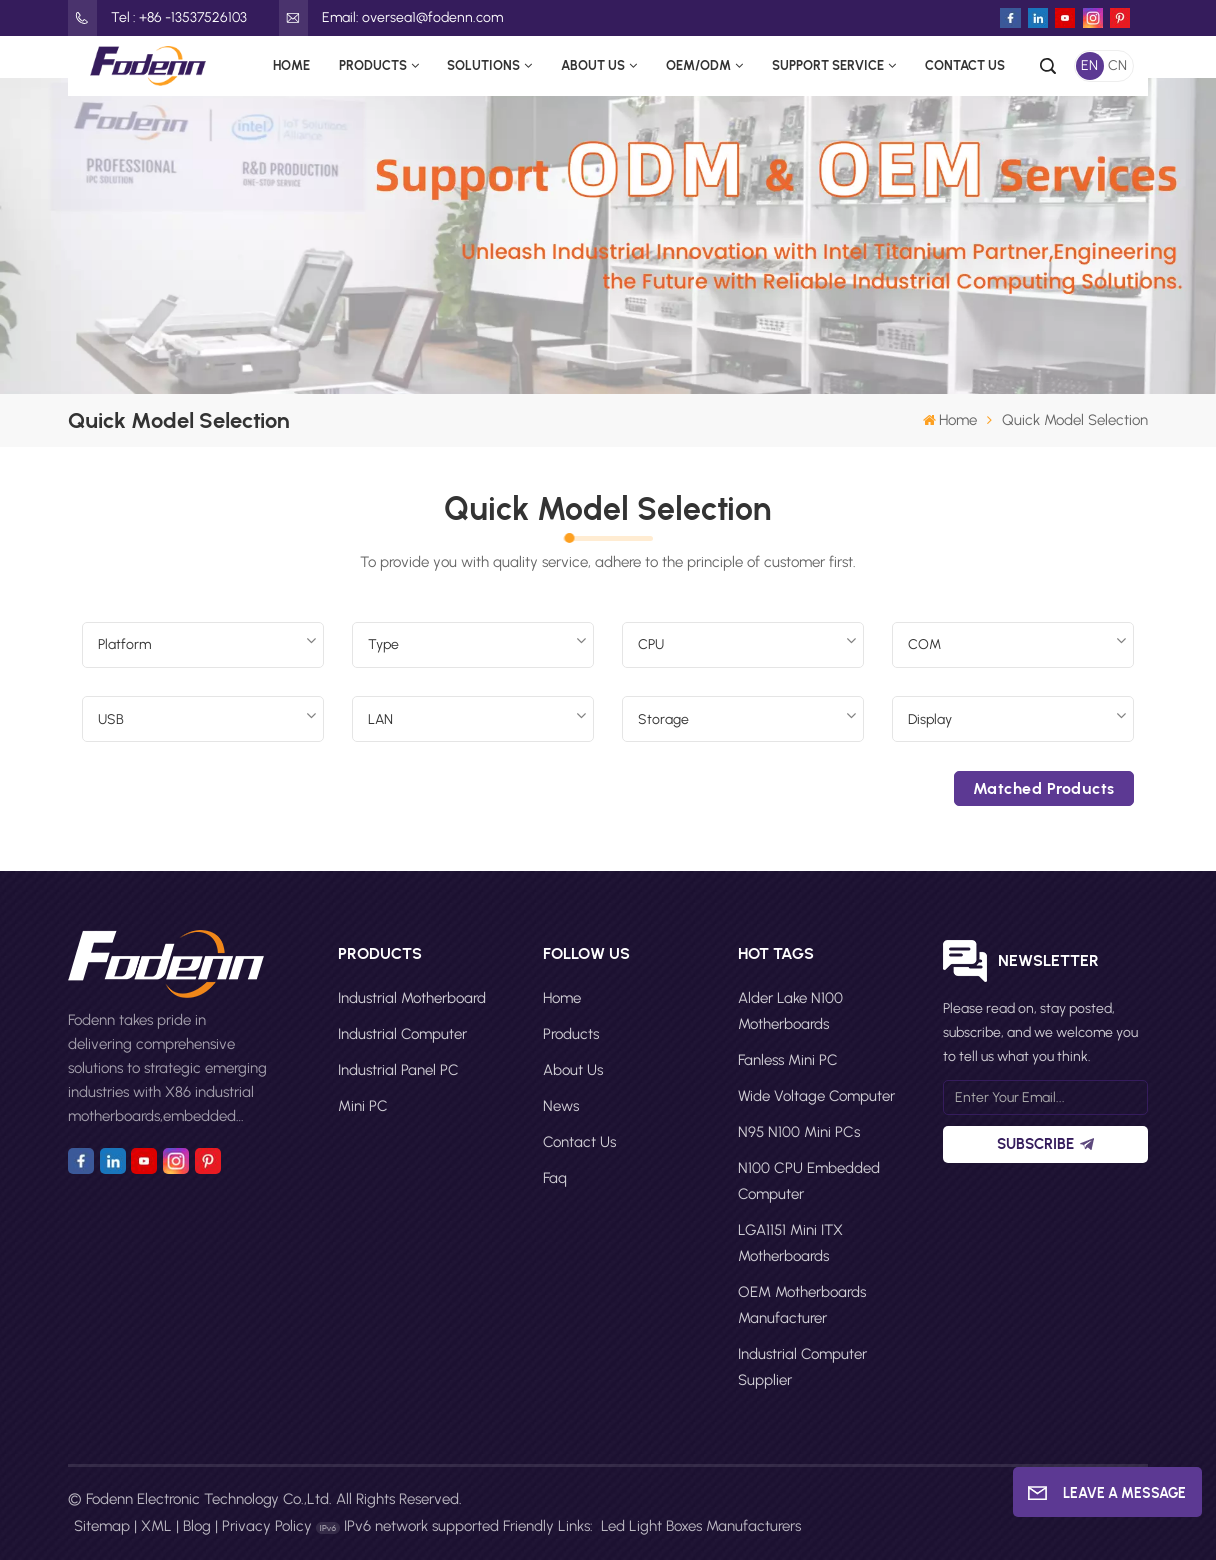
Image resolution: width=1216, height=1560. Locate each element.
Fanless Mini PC (788, 1060)
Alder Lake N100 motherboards (790, 1011)
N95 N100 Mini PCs (799, 1132)
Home (291, 65)
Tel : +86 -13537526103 (157, 18)
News (561, 1106)
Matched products (1044, 788)
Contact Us (965, 65)
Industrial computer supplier (802, 1367)
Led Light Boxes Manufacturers (701, 1526)
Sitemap (102, 1526)
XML (156, 1526)
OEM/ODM (698, 65)
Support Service (828, 65)
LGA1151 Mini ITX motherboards (790, 1243)
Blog (197, 1526)
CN (1117, 65)
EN (1089, 65)
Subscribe (1045, 1144)
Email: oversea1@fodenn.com (391, 18)
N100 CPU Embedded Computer (809, 1181)
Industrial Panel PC (398, 1070)
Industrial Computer (402, 1034)
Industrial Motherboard (412, 998)
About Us (593, 65)
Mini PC (363, 1106)
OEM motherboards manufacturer (802, 1305)
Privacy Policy (267, 1526)
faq (555, 1178)
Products (373, 65)
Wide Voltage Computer (816, 1096)
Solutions (483, 65)
